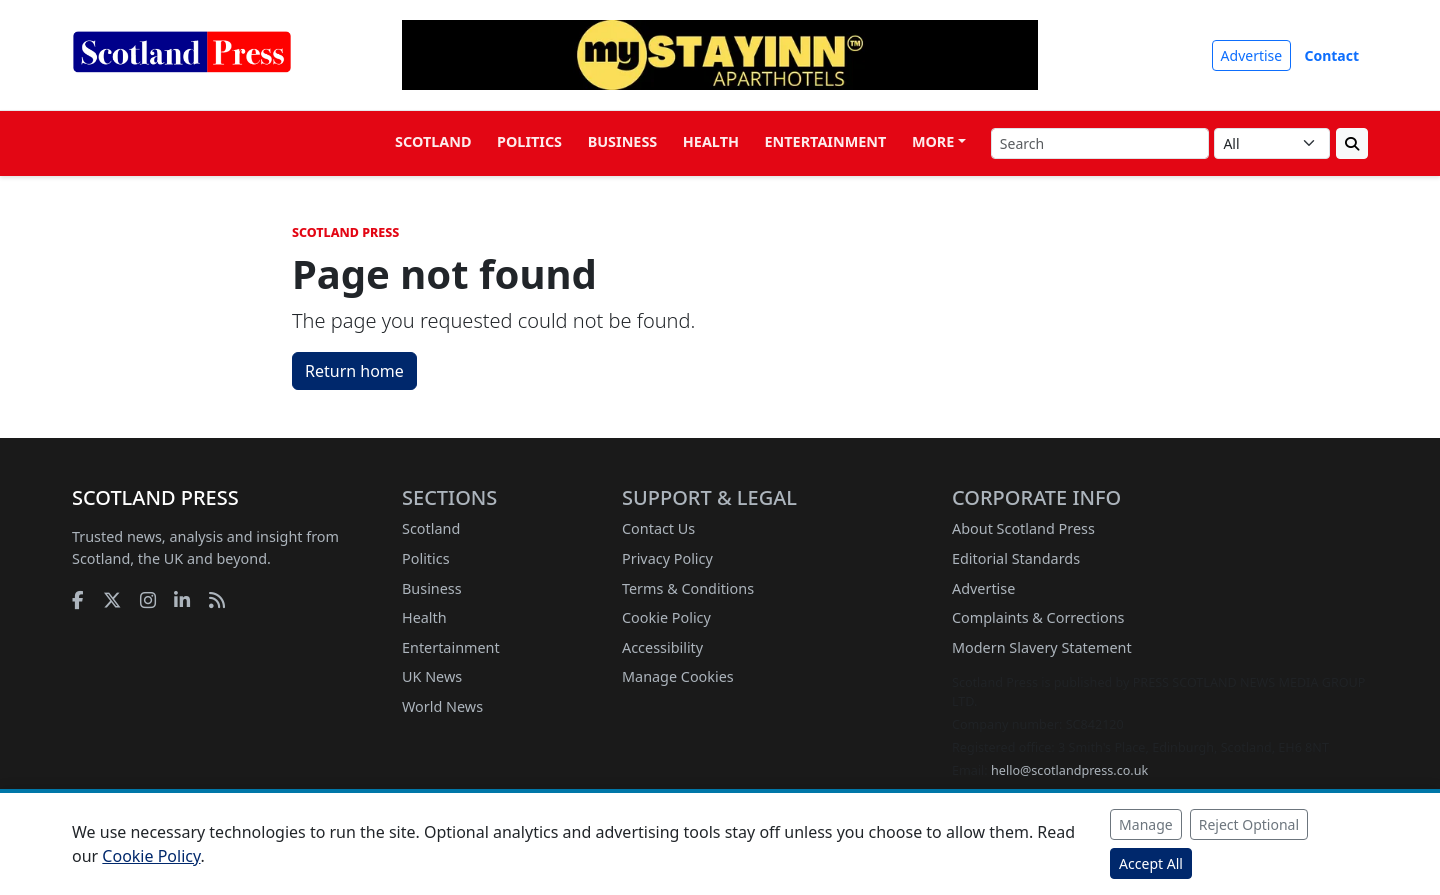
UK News (432, 676)
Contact (1331, 55)
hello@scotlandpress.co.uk (1069, 770)
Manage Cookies (678, 676)
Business (623, 141)
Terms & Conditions (688, 588)
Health (711, 141)
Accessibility (662, 647)
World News (442, 706)
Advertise (1252, 55)
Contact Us (658, 528)
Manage (1146, 824)
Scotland (433, 141)
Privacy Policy (667, 558)
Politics (529, 141)
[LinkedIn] (182, 599)
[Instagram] (148, 599)
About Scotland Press (1023, 528)
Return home (354, 371)
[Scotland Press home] (182, 68)
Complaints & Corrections (1038, 617)
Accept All (1151, 863)
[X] (112, 599)
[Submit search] (1352, 143)
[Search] (1100, 143)
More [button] (933, 141)
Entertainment (826, 141)
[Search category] (1272, 143)
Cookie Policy (666, 617)
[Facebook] (78, 599)
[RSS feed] (217, 599)
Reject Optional (1249, 824)
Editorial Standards (1016, 558)
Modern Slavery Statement (1042, 647)
